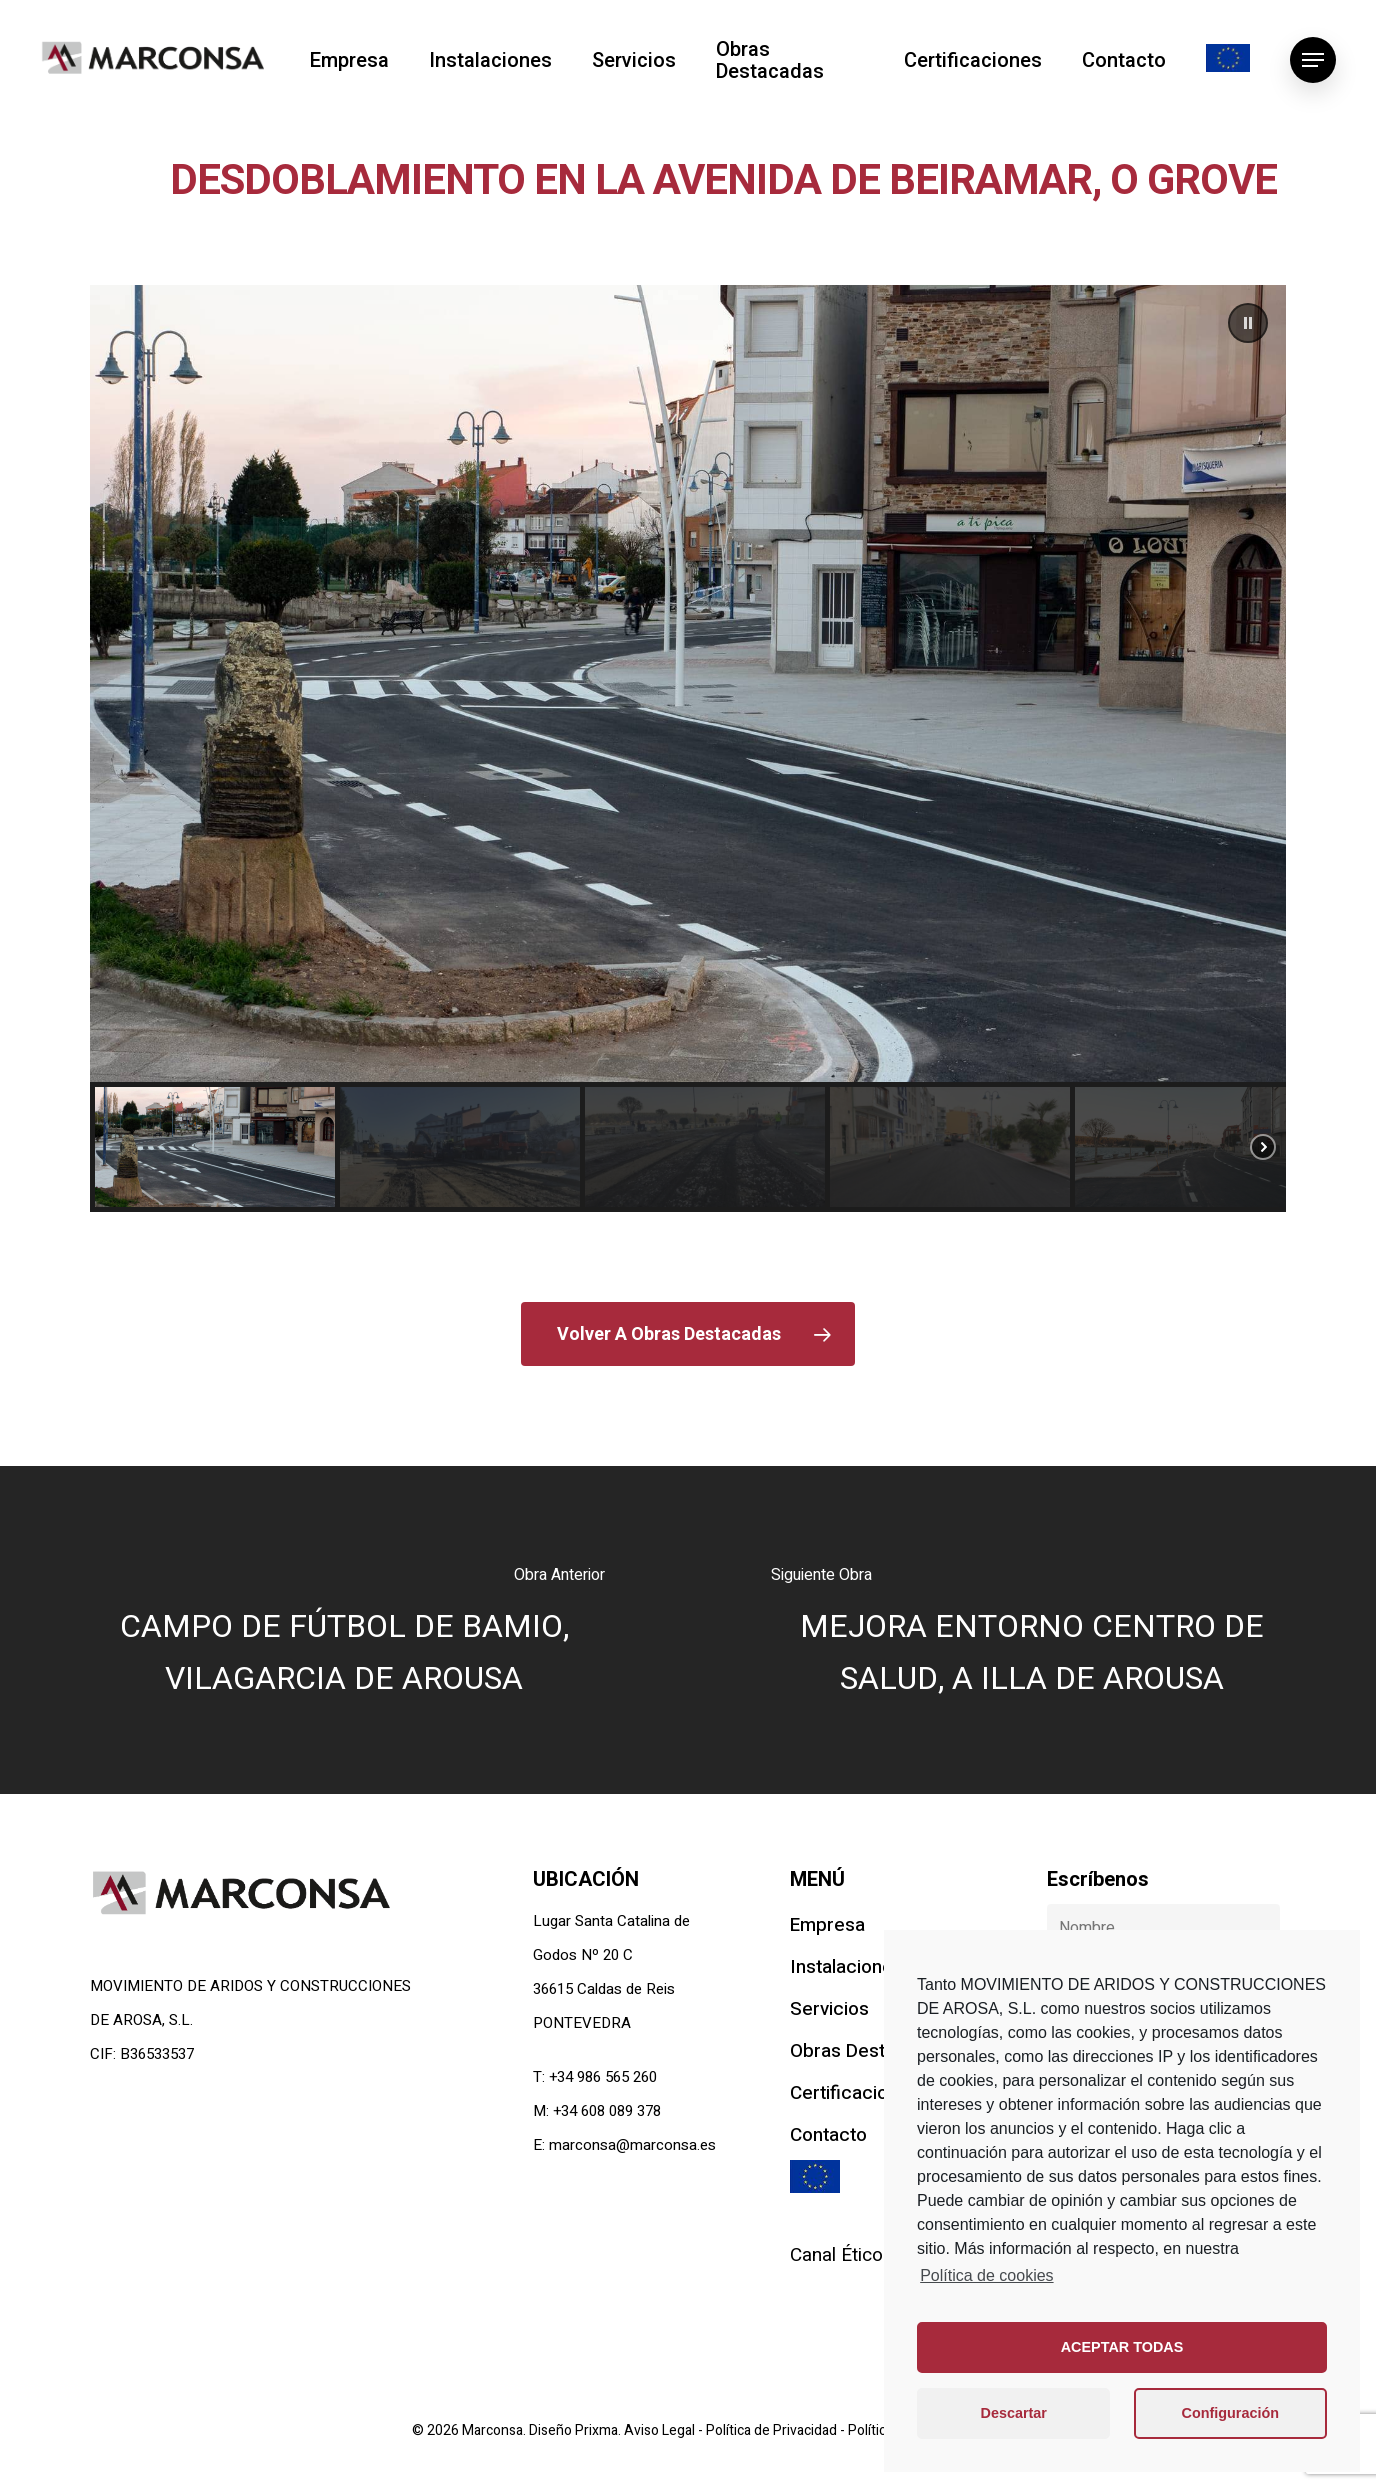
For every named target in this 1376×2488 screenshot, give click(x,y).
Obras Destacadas (770, 60)
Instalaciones (490, 60)
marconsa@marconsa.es (632, 2145)
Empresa (349, 60)
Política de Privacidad (773, 2430)
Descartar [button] (1014, 2413)
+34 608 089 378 (607, 2111)
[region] (688, 748)
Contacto (1124, 60)
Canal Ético (836, 2255)
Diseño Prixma (573, 2430)
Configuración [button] (1231, 2413)
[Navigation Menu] (1313, 60)
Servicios (634, 60)
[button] (1248, 323)
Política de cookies (986, 2275)
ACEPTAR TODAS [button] (1122, 2347)
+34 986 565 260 (603, 2077)
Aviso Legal (661, 2430)
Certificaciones (973, 60)
